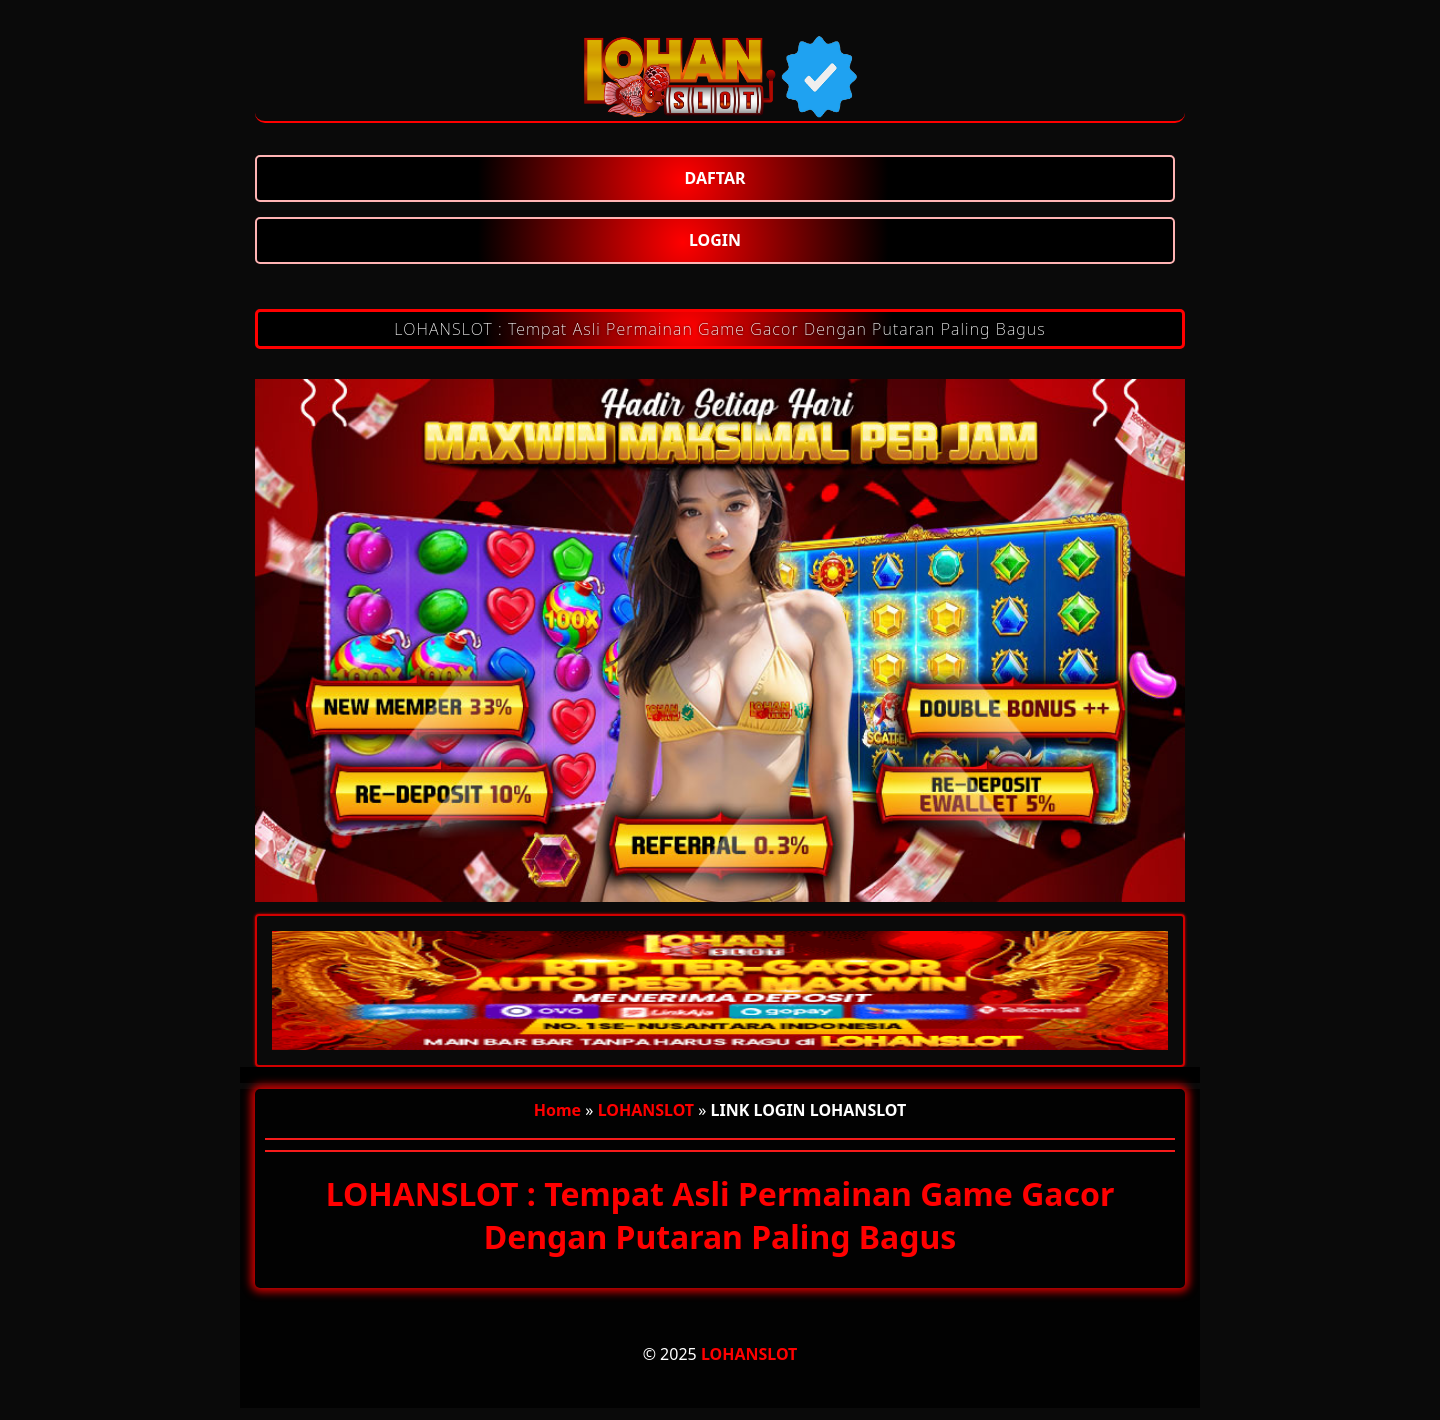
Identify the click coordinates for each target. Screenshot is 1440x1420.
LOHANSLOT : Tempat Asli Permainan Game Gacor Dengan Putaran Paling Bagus (720, 329)
